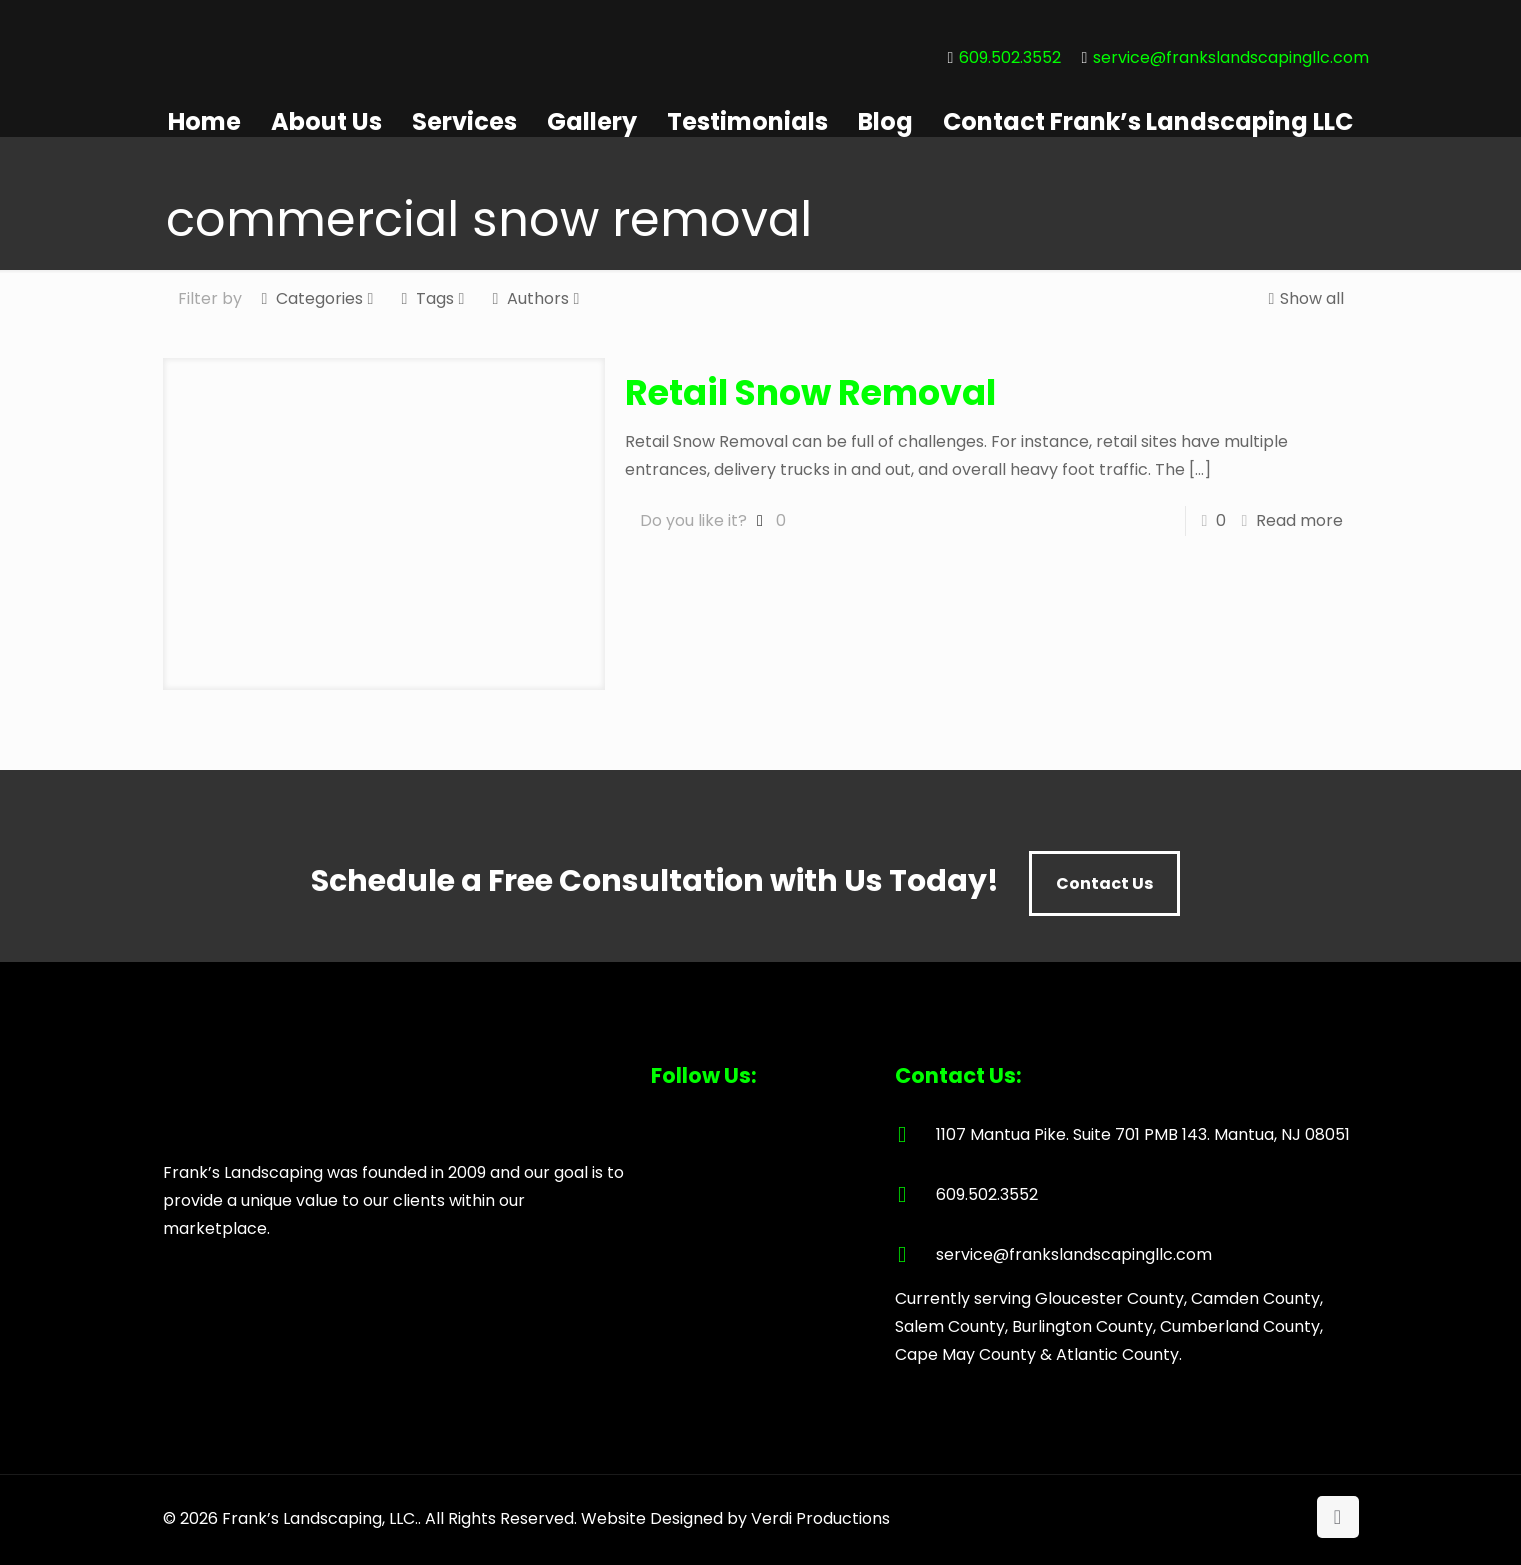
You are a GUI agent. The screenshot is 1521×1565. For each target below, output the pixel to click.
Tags (433, 298)
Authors (536, 298)
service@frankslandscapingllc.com (1231, 57)
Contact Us (1104, 883)
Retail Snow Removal (810, 392)
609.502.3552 (1010, 57)
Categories (318, 298)
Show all (1304, 298)
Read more (1299, 520)
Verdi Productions (820, 1518)
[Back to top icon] (1338, 1517)
